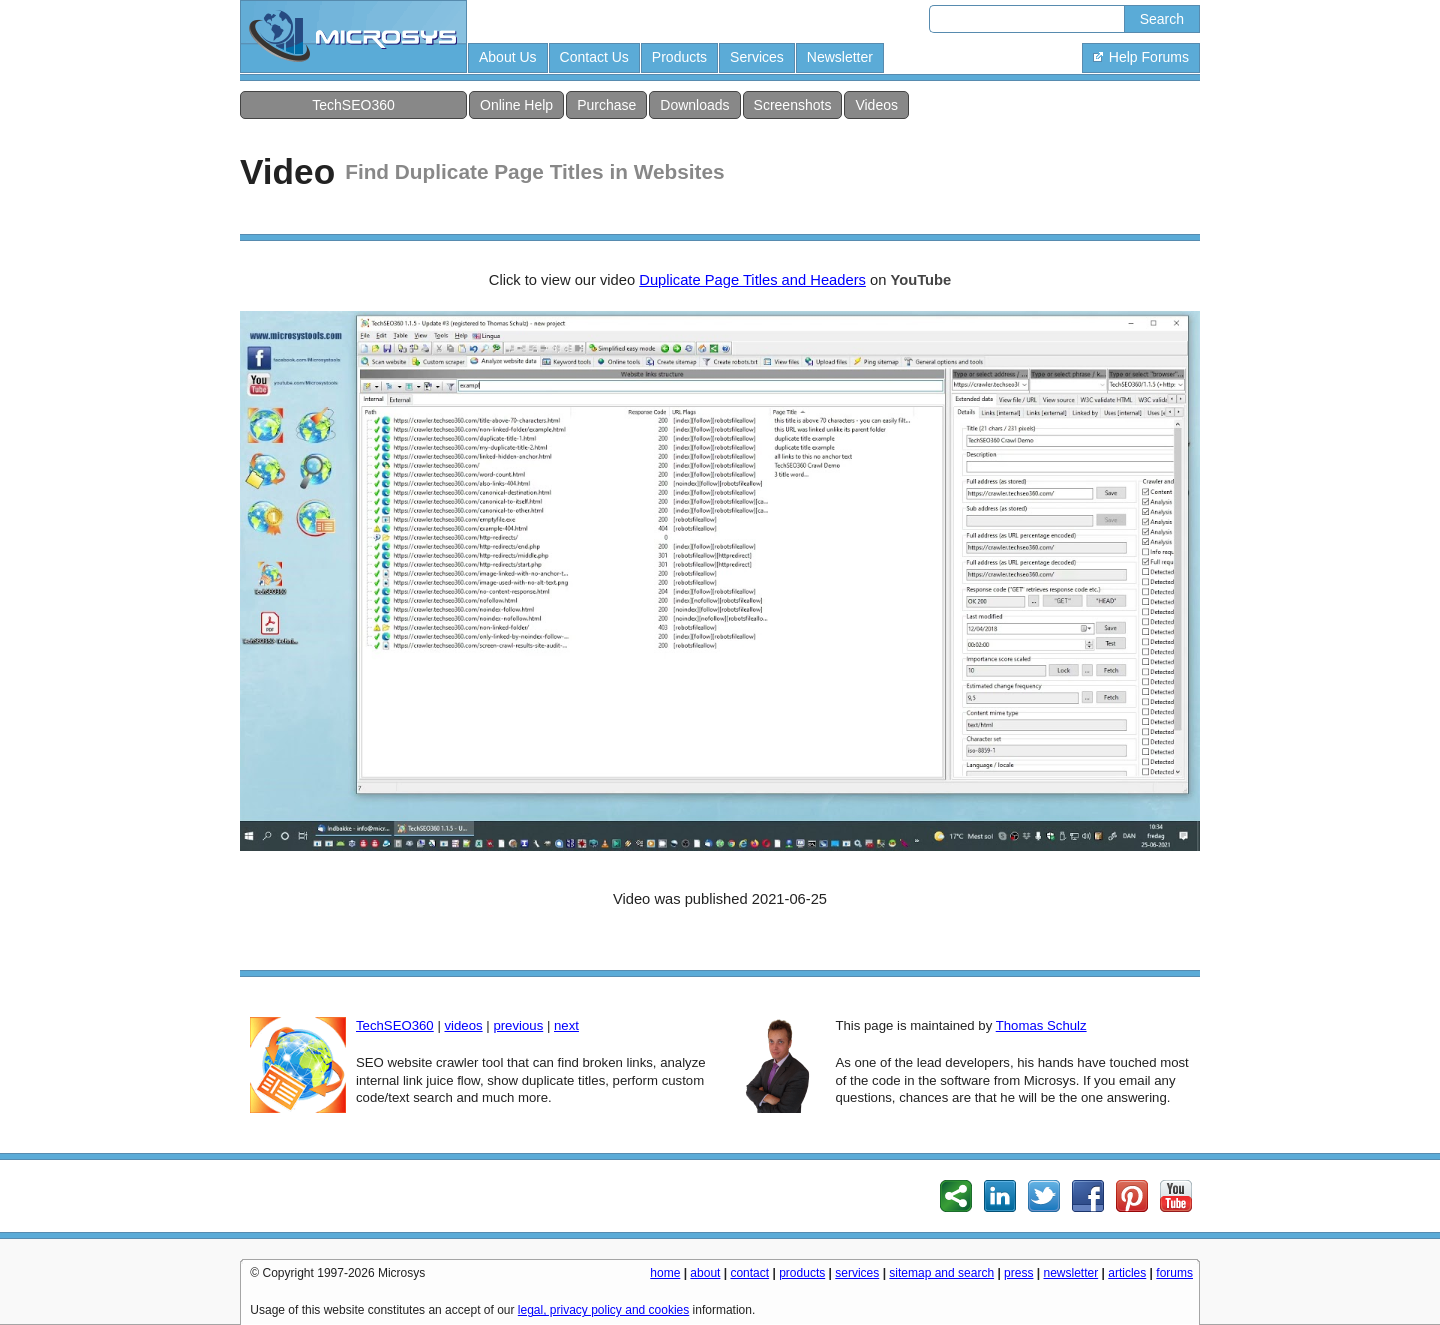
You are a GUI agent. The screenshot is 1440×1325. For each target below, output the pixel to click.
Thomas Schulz (1041, 1025)
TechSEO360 (353, 105)
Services (757, 57)
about (705, 1273)
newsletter (1071, 1273)
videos (463, 1025)
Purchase (606, 105)
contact (749, 1273)
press (1018, 1273)
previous (518, 1025)
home (665, 1273)
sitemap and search (941, 1273)
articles (1127, 1273)
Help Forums (1141, 57)
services (857, 1273)
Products (679, 57)
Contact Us (594, 57)
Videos (876, 105)
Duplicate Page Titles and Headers (752, 280)
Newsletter (840, 57)
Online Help (516, 105)
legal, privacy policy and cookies (603, 1310)
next (566, 1025)
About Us (508, 57)
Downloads (694, 105)
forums (1174, 1273)
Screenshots (793, 105)
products (802, 1273)
